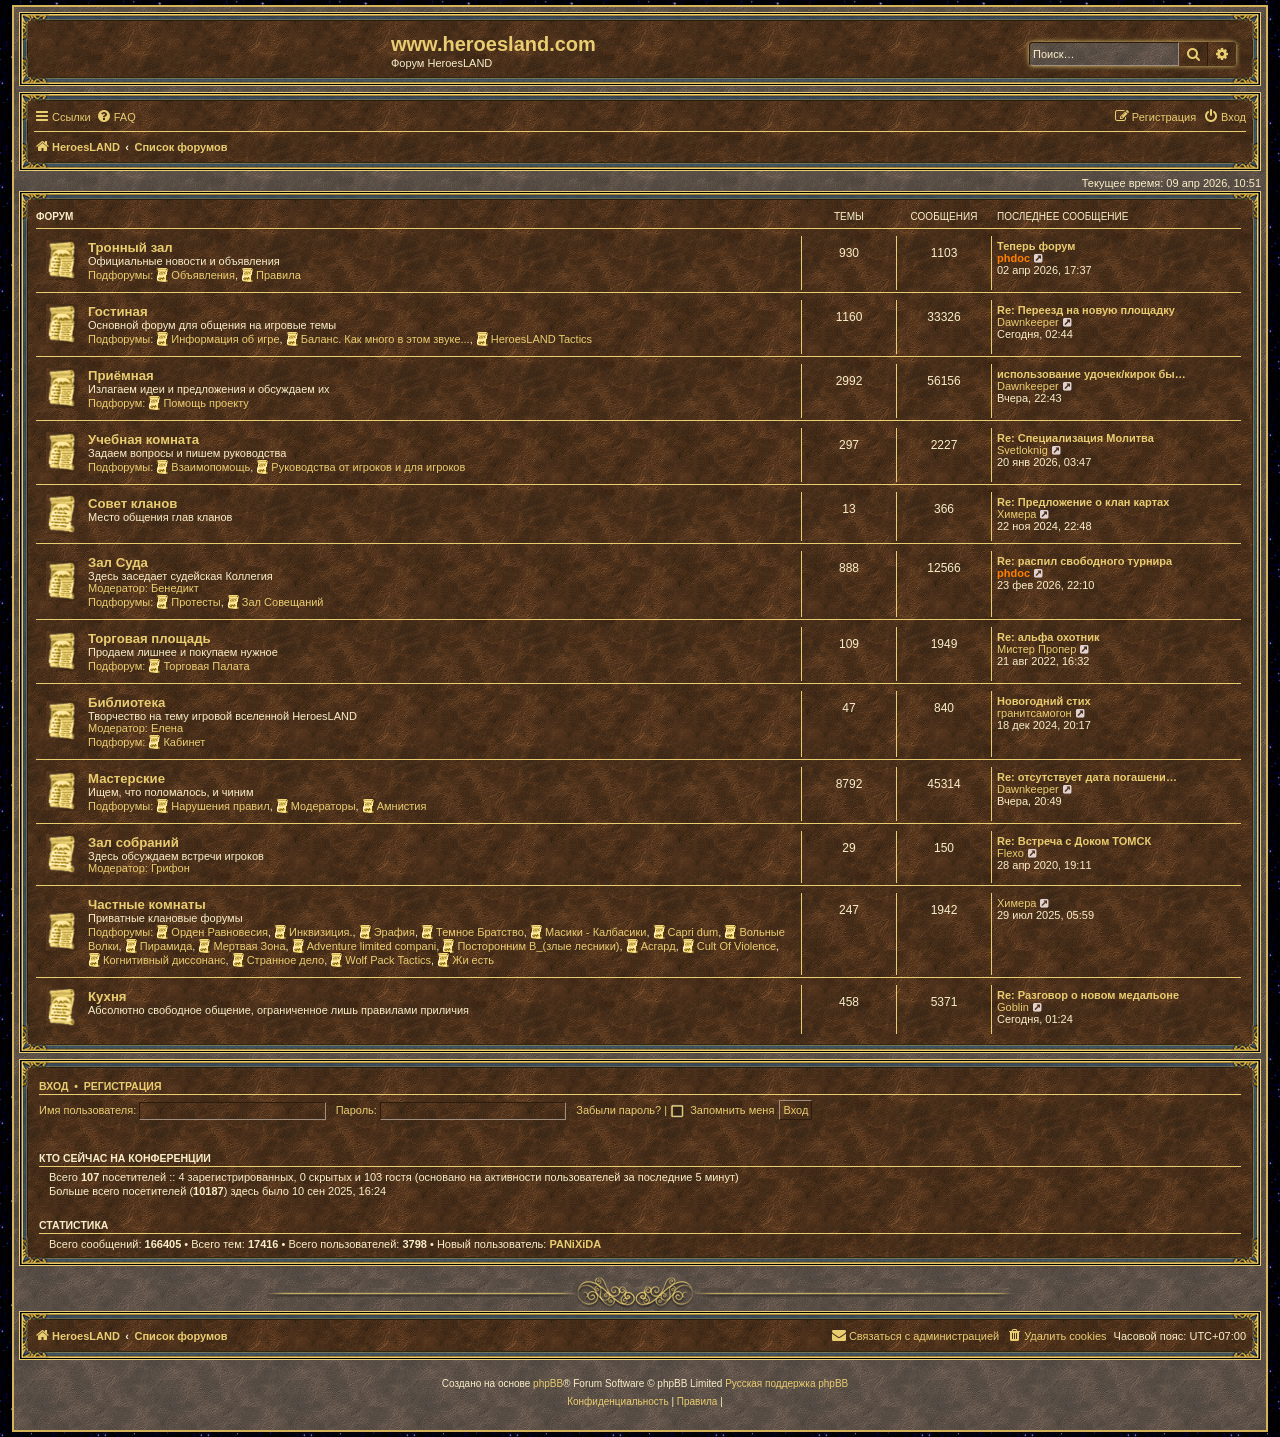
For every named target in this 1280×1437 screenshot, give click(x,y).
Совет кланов (132, 503)
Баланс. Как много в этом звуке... (378, 339)
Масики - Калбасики (588, 932)
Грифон (170, 868)
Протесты (188, 602)
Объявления (195, 275)
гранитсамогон (1034, 713)
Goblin (1013, 1007)
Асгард (651, 946)
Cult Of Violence (729, 946)
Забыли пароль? (618, 1110)
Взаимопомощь (203, 467)
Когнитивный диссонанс (157, 960)
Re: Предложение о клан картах (1083, 502)
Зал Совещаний (275, 602)
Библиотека (126, 702)
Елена (167, 728)
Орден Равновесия (212, 932)
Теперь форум (1036, 246)
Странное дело (278, 960)
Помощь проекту (198, 403)
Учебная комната (143, 439)
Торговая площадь (149, 638)
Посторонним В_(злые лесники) (530, 946)
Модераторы (316, 806)
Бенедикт (175, 588)
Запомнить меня (733, 1110)
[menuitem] (116, 117)
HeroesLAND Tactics (534, 339)
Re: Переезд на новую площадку (1086, 310)
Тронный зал (130, 247)
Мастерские (126, 778)
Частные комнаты (147, 904)
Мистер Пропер (1036, 649)
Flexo (1010, 853)
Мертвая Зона (241, 946)
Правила (271, 275)
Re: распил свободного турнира (1084, 561)
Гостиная (118, 311)
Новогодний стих (1044, 701)
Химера (1016, 514)
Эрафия (387, 932)
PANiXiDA (575, 1244)
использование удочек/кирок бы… (1091, 374)
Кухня (107, 996)
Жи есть (465, 960)
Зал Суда (118, 562)
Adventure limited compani (364, 946)
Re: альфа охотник (1048, 637)
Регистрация (123, 1086)
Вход (53, 1086)
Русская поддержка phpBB (786, 1383)
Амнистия (394, 806)
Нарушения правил (212, 806)
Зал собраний (133, 842)
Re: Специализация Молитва (1075, 438)
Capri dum (686, 932)
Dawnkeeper (1028, 322)
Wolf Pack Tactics (380, 960)
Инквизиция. (313, 932)
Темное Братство (472, 932)
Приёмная (121, 375)
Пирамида (159, 946)
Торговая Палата (198, 666)
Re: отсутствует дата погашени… (1087, 777)
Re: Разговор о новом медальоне (1088, 995)
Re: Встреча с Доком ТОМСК (1074, 841)
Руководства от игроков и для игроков (360, 467)
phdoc (1013, 258)
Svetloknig (1022, 450)
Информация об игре (217, 339)
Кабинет (176, 742)
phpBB (548, 1383)
